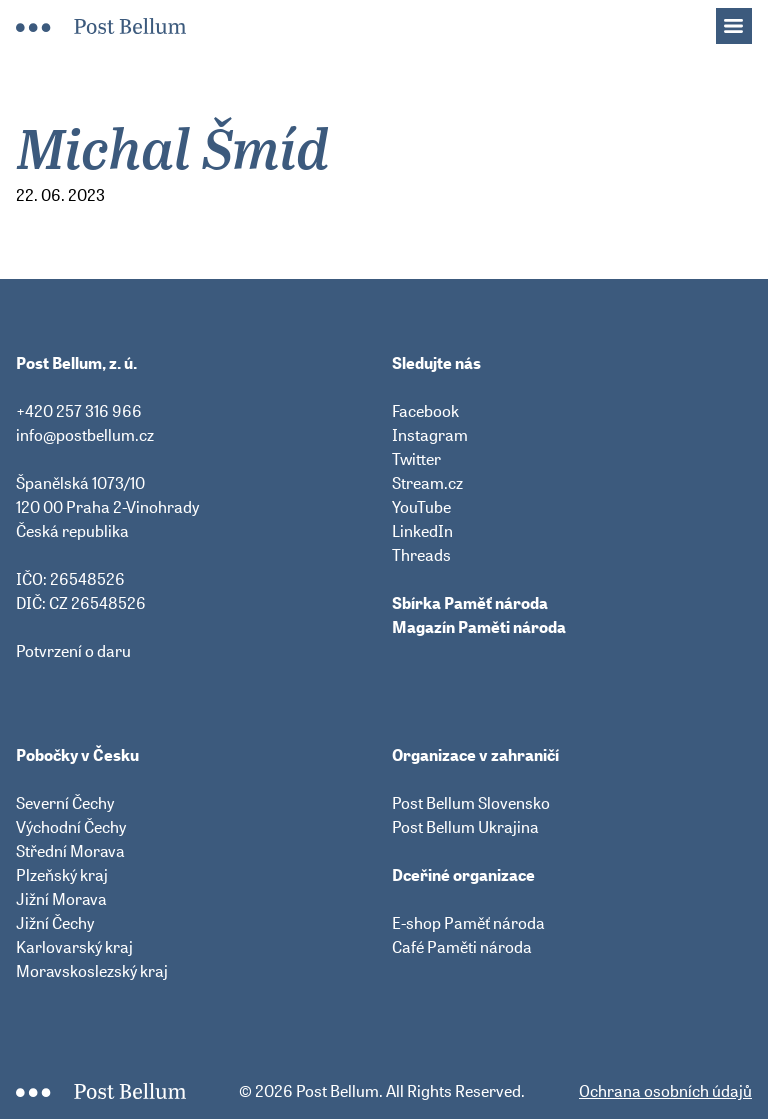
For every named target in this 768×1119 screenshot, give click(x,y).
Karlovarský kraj (74, 947)
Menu (744, 20)
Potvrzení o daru (73, 651)
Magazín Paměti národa (479, 627)
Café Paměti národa (462, 947)
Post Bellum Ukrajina (465, 827)
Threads (421, 555)
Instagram (430, 435)
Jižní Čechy (55, 923)
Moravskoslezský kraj (92, 971)
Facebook (425, 411)
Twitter (416, 459)
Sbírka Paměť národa (470, 603)
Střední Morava (70, 851)
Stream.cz (427, 483)
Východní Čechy (71, 827)
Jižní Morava (61, 899)
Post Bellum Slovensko (471, 803)
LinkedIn (422, 531)
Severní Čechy (65, 803)
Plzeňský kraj (62, 875)
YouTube (421, 507)
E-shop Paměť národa (468, 923)
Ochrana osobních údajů (665, 1091)
